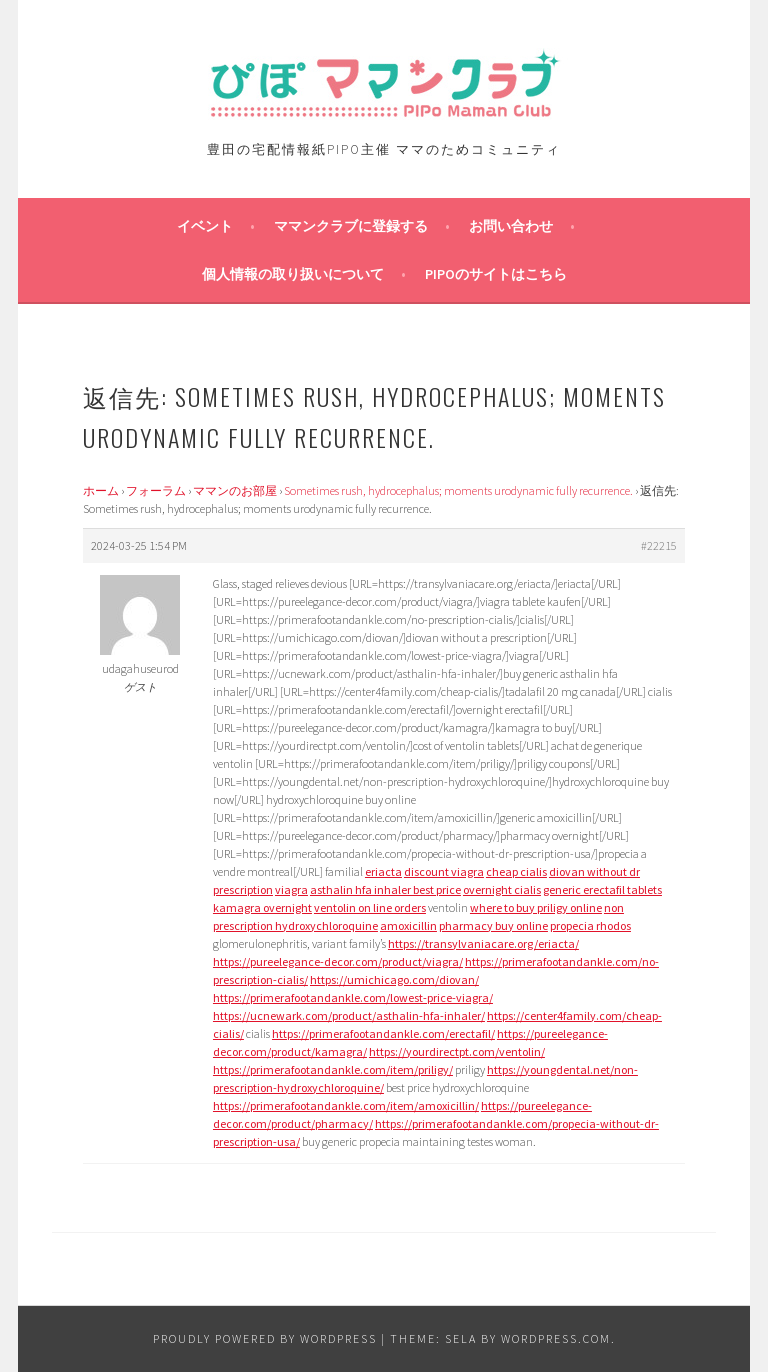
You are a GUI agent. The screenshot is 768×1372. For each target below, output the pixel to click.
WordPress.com (556, 1338)
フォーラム (156, 490)
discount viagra (444, 871)
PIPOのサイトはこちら (496, 274)
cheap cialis (516, 871)
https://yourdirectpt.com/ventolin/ (457, 1051)
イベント (205, 226)
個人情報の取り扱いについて (293, 274)
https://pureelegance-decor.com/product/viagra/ (338, 961)
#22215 (659, 545)
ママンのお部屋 (235, 490)
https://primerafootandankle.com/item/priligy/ (333, 1069)
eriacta (383, 871)
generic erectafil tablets (602, 889)
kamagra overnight (262, 907)
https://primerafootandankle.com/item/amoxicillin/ (346, 1105)
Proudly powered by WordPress (265, 1338)
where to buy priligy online (536, 907)
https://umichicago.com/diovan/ (394, 979)
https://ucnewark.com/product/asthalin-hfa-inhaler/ (349, 1015)
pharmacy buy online (493, 925)
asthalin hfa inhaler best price (385, 889)
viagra (291, 889)
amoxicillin (408, 925)
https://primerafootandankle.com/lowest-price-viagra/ (353, 997)
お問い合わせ (511, 226)
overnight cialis (502, 889)
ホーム (101, 490)
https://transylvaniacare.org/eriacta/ (483, 943)
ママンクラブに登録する (351, 226)
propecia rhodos (590, 925)
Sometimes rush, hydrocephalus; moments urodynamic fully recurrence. (458, 490)
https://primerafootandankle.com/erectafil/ (383, 1033)
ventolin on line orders (370, 907)
